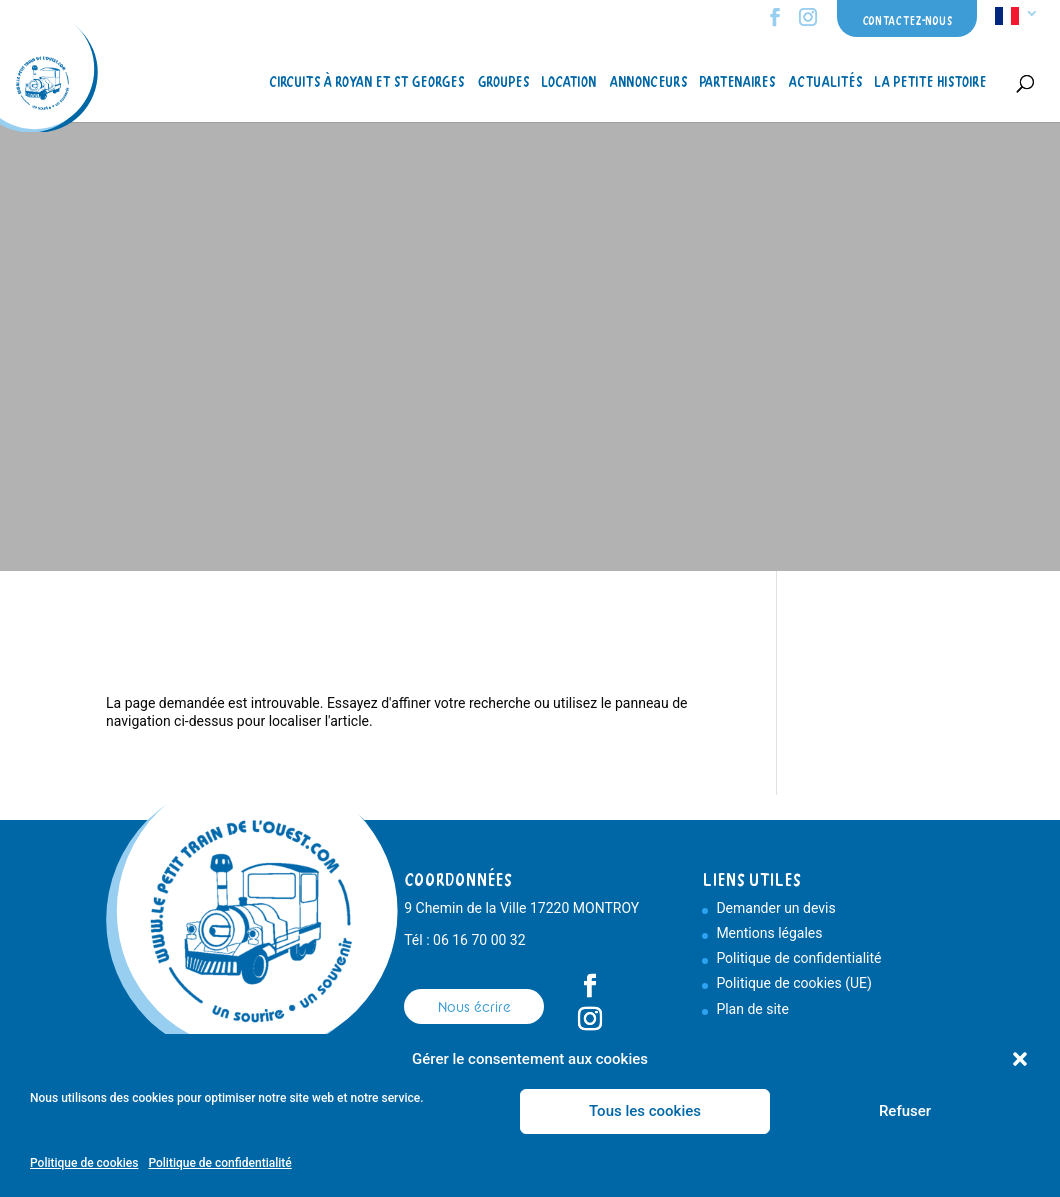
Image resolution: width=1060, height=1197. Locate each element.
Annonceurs (648, 82)
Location (568, 82)
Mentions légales (769, 933)
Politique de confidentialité (219, 1163)
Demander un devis (775, 908)
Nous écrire (474, 1007)
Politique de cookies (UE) (794, 983)
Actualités (825, 82)
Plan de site (752, 1009)
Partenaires (737, 82)
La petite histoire (930, 82)
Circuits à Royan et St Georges (366, 82)
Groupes (503, 82)
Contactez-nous (907, 20)
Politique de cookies (84, 1163)
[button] (1020, 1059)
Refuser (905, 1111)
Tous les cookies (645, 1111)
